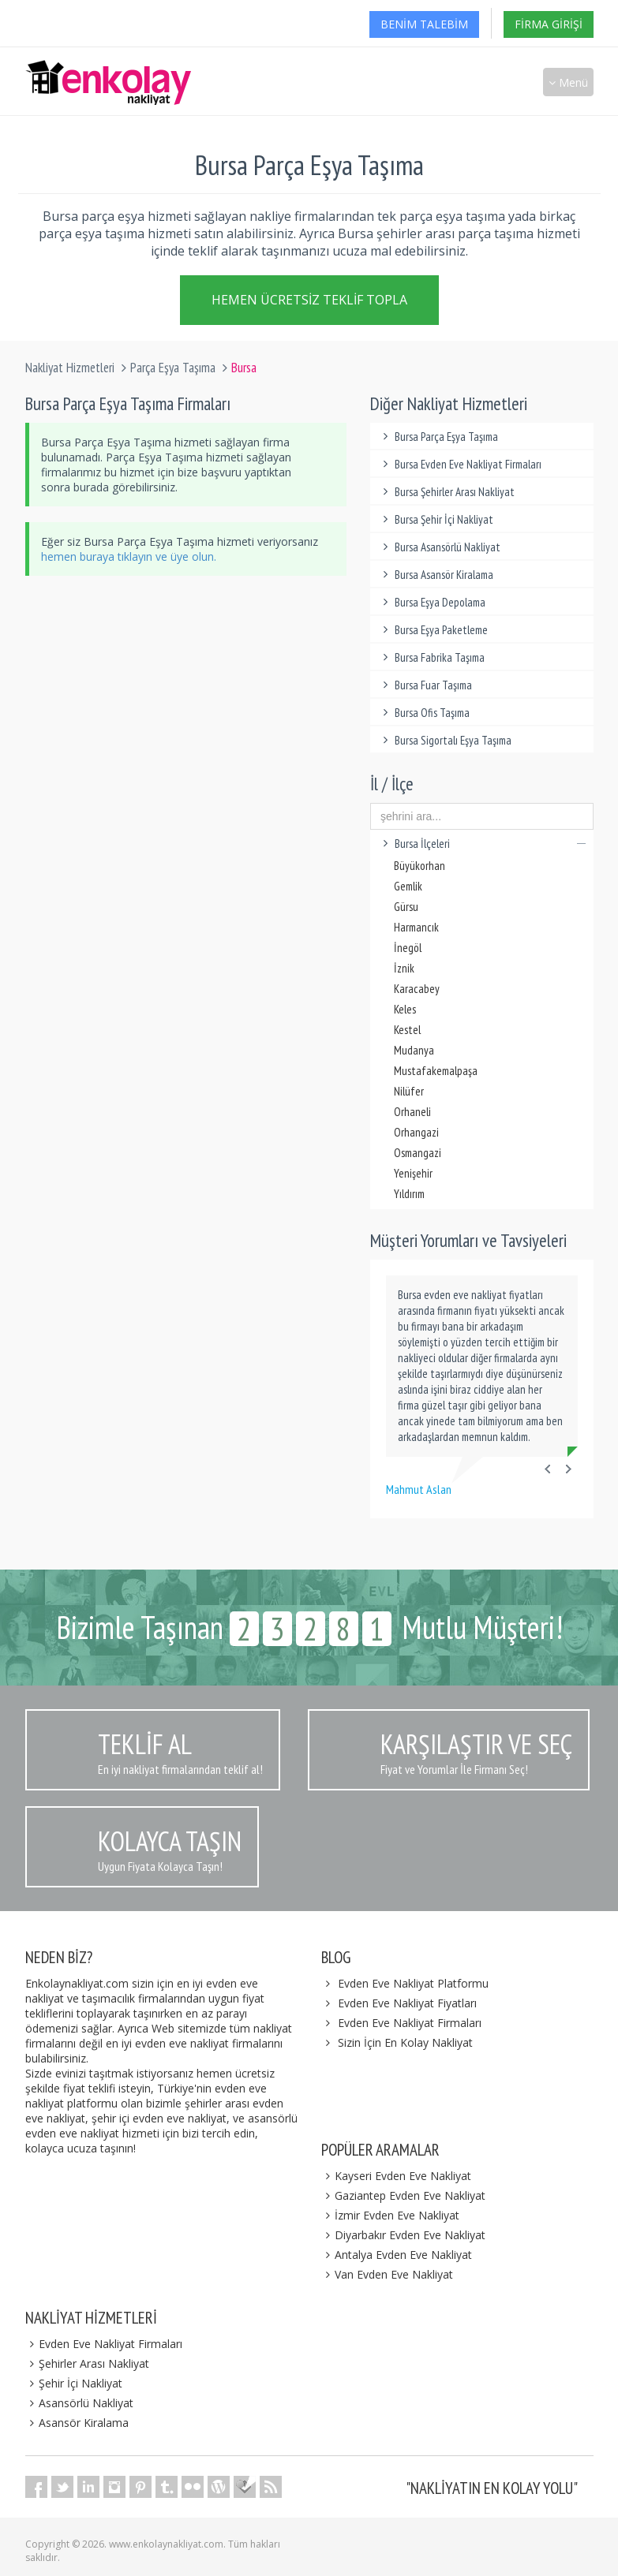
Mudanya (414, 1050)
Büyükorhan (419, 865)
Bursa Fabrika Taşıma (431, 657)
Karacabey (417, 988)
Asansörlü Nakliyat (79, 2402)
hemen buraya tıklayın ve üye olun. (128, 556)
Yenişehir (413, 1173)
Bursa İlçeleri (482, 843)
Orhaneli (412, 1111)
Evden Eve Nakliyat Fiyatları (407, 2002)
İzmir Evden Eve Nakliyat (390, 2215)
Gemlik (408, 886)
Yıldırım (409, 1193)
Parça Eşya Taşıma (172, 367)
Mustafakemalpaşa (436, 1070)
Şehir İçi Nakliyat (74, 2383)
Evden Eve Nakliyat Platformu (413, 1983)
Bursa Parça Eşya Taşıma (438, 436)
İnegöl (407, 947)
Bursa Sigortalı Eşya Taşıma (444, 740)
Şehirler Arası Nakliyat (87, 2363)
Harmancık (416, 927)
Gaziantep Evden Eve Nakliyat (403, 2195)
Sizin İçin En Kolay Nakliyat (405, 2042)
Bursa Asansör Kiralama (435, 574)
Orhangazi (416, 1132)
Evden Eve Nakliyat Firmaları (409, 2022)
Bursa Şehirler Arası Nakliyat (446, 491)
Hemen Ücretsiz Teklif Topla (309, 296)
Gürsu (406, 906)
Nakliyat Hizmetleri (69, 367)
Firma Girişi (548, 24)
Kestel (407, 1029)
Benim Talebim (424, 24)
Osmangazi (417, 1152)
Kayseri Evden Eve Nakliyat (396, 2175)
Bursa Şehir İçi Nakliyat (435, 519)
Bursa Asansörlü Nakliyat (439, 546)
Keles (405, 1009)
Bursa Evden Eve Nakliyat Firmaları (459, 464)
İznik (404, 968)
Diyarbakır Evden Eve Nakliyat (403, 2234)
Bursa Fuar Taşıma (425, 685)
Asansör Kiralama (77, 2422)
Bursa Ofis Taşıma (424, 712)
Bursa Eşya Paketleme (433, 629)
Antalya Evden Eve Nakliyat (397, 2254)
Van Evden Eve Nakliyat (387, 2274)
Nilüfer (409, 1091)
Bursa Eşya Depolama (431, 602)
